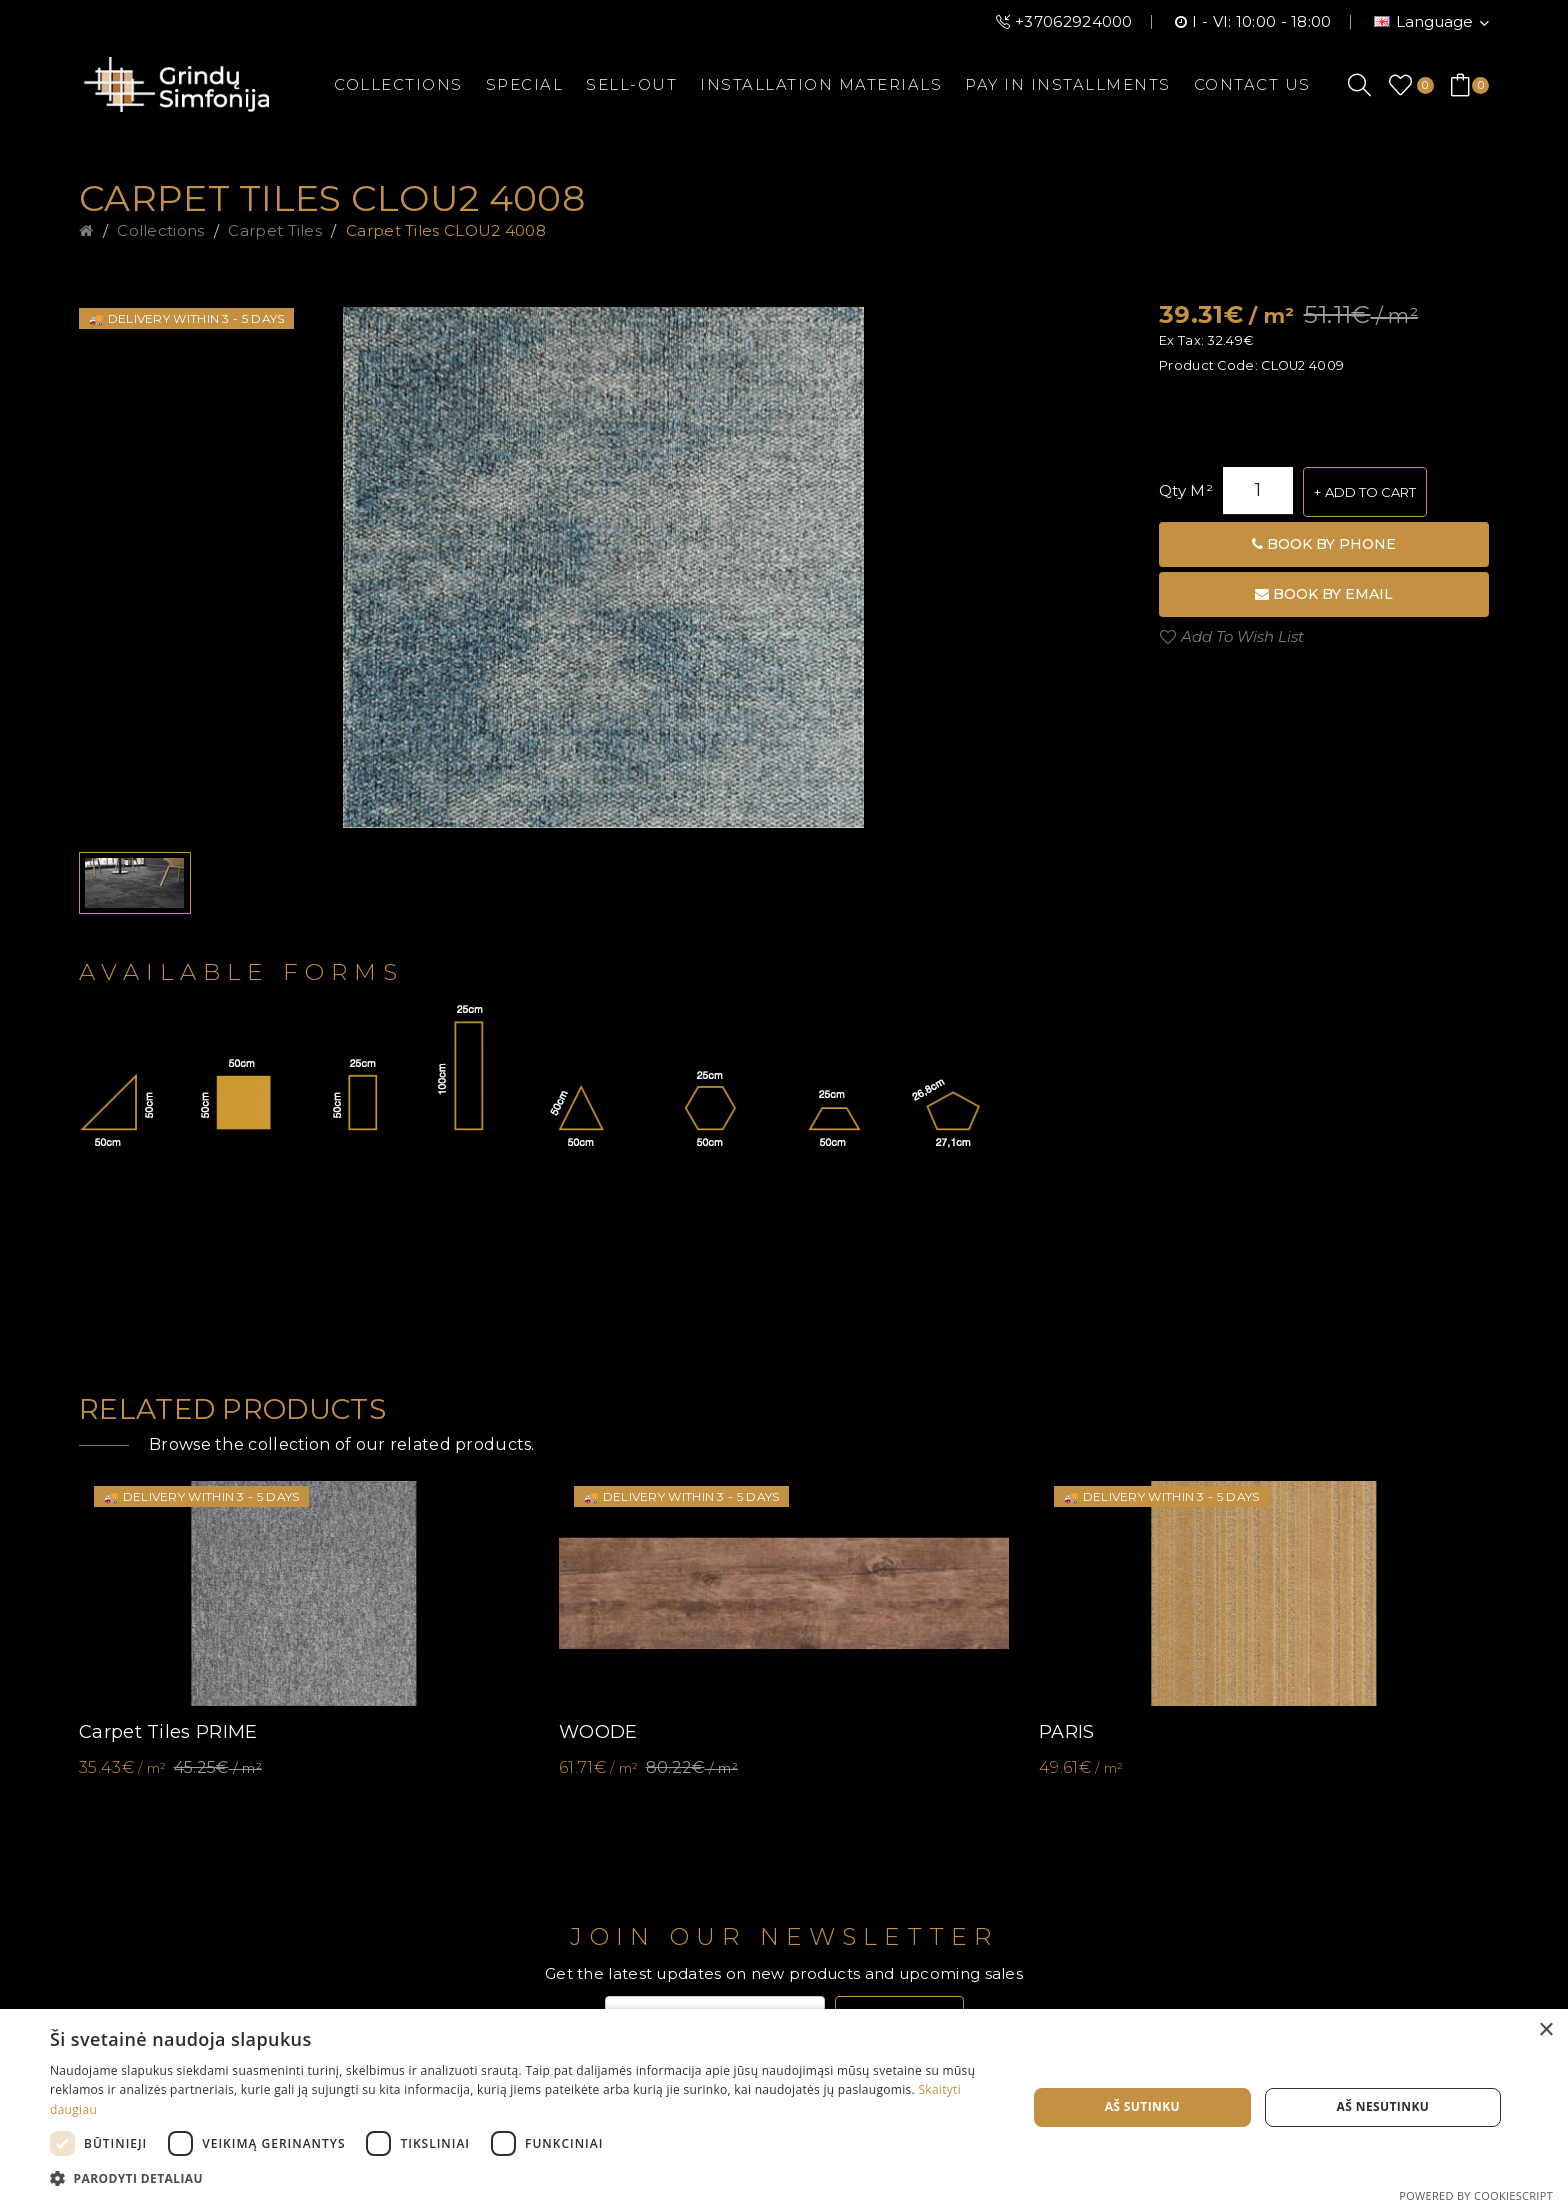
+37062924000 (1074, 21)
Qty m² (1186, 490)
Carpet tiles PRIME (168, 1732)
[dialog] (784, 2107)
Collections (160, 230)
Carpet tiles (275, 230)
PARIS (1067, 1732)
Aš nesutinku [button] (1383, 2106)
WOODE (598, 1732)
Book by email (1324, 594)
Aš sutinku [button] (1142, 2106)
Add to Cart (1370, 492)
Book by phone (1324, 544)
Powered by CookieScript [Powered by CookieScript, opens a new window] (1476, 2195)
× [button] (1545, 2030)
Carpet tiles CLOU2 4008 (446, 230)
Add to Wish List (1242, 636)
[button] (524, 2179)
